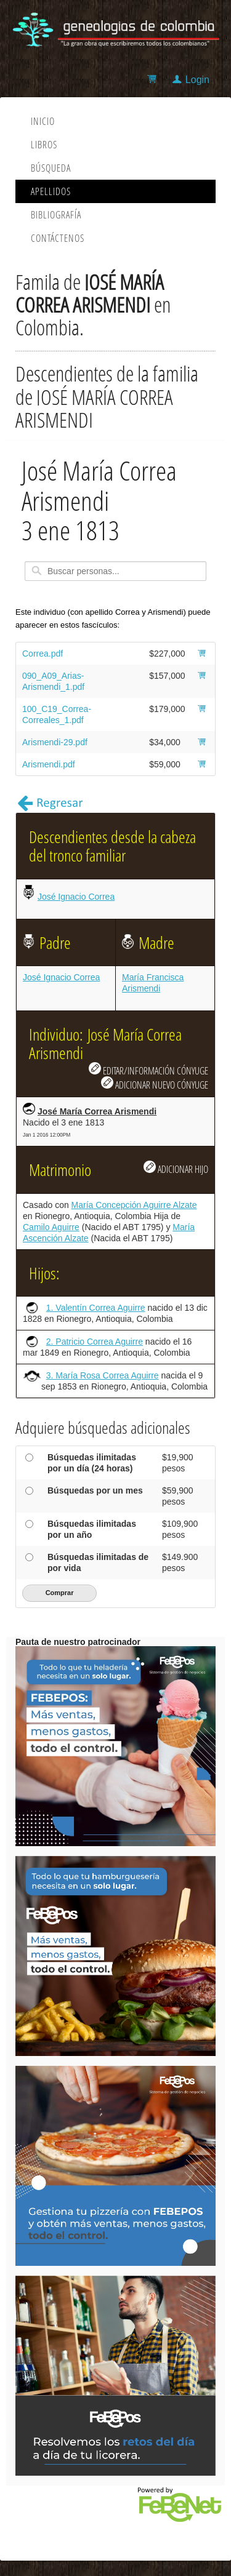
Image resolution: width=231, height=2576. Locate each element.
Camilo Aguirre (51, 1227)
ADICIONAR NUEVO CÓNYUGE (154, 1083)
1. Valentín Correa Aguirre (95, 1308)
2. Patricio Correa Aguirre (94, 1341)
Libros (44, 144)
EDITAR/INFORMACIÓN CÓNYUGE (148, 1069)
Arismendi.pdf (48, 764)
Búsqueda (51, 168)
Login (197, 79)
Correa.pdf (42, 653)
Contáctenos (57, 238)
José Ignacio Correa (76, 897)
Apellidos (51, 191)
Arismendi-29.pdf (54, 742)
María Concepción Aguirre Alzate (134, 1205)
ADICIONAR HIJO (176, 1168)
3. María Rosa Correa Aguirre (102, 1375)
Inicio (43, 121)
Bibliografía (56, 215)
